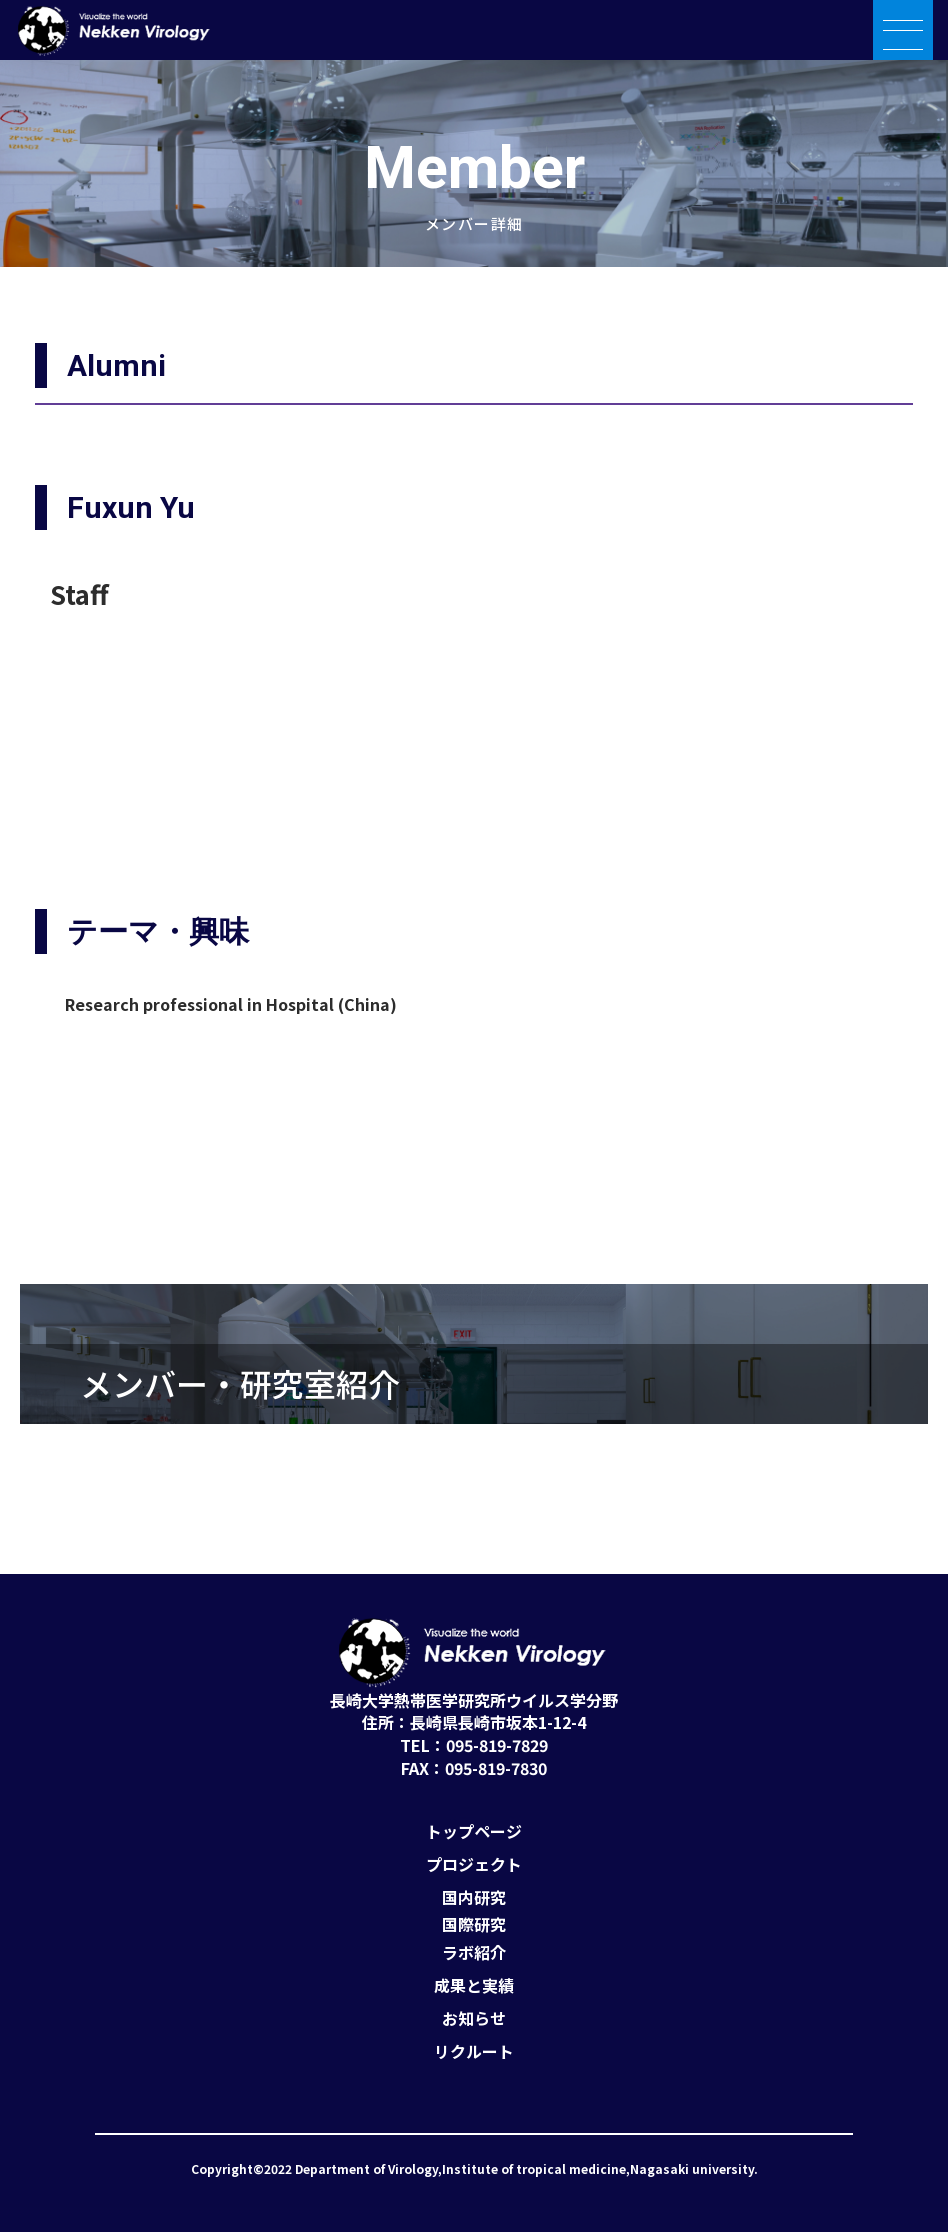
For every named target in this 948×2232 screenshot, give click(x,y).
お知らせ (474, 2018)
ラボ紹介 (474, 1952)
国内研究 (474, 1897)
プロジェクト (474, 1864)
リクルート (474, 2051)
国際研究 (474, 1924)
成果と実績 (474, 1985)
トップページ (474, 1831)
